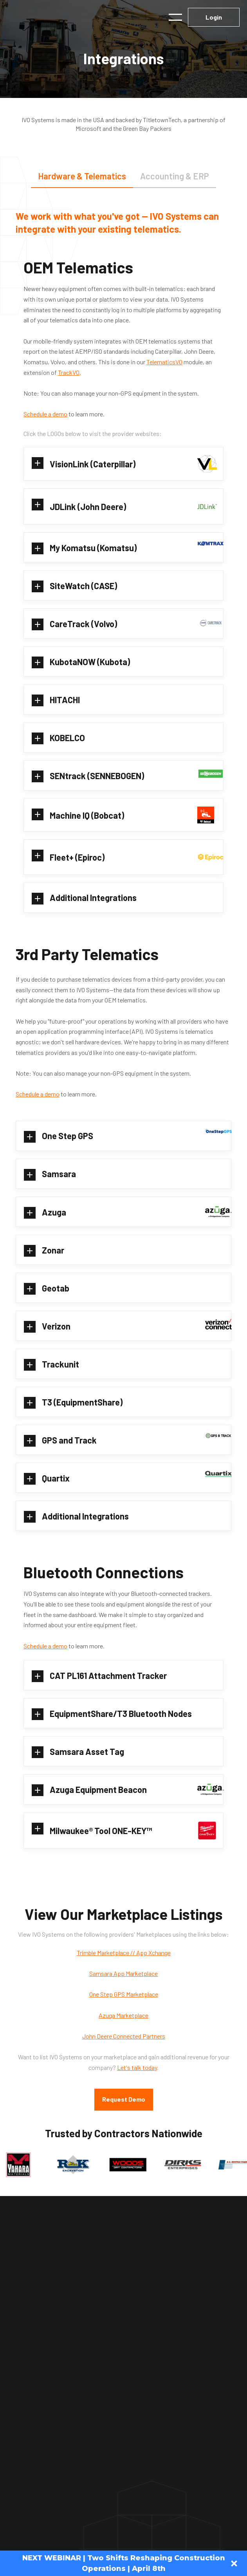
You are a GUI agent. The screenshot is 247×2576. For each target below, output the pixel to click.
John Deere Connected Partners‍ (123, 2036)
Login (214, 17)
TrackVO (68, 372)
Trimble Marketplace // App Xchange (124, 1952)
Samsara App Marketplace (123, 1973)
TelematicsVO (164, 361)
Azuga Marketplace (123, 2015)
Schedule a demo (45, 414)
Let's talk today (137, 2067)
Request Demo (123, 2099)
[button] (175, 17)
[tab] (82, 176)
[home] (55, 17)
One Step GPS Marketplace (123, 1994)
